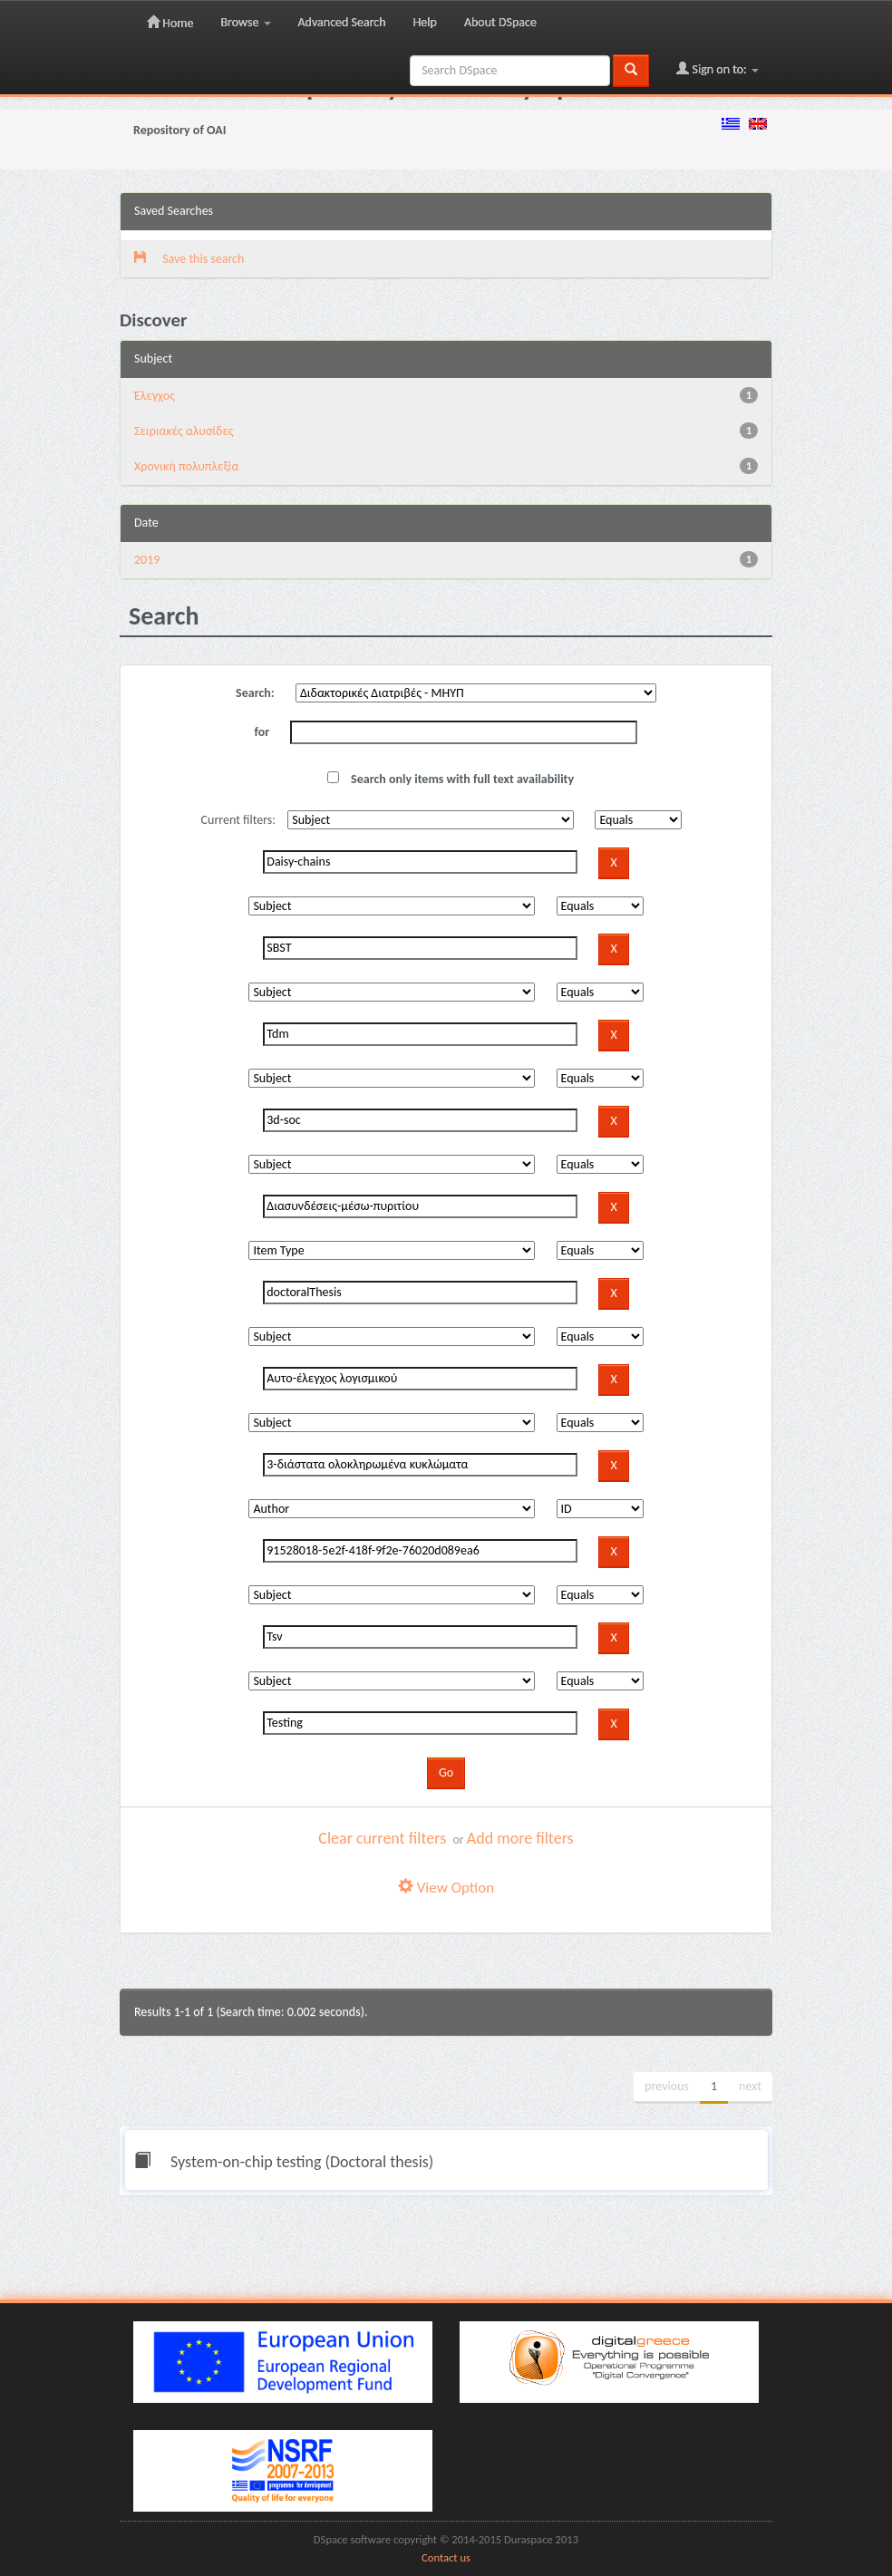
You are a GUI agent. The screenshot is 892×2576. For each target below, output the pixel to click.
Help (425, 22)
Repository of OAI (179, 130)
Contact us (446, 2557)
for (262, 732)
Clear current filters (382, 1838)
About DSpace (500, 22)
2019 (147, 559)
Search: (255, 693)
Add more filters (520, 1838)
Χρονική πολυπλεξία (186, 466)
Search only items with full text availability (450, 779)
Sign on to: (717, 69)
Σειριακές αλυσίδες (184, 431)
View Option (446, 1887)
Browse (245, 22)
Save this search (189, 258)
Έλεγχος (154, 395)
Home (170, 23)
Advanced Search (342, 22)
